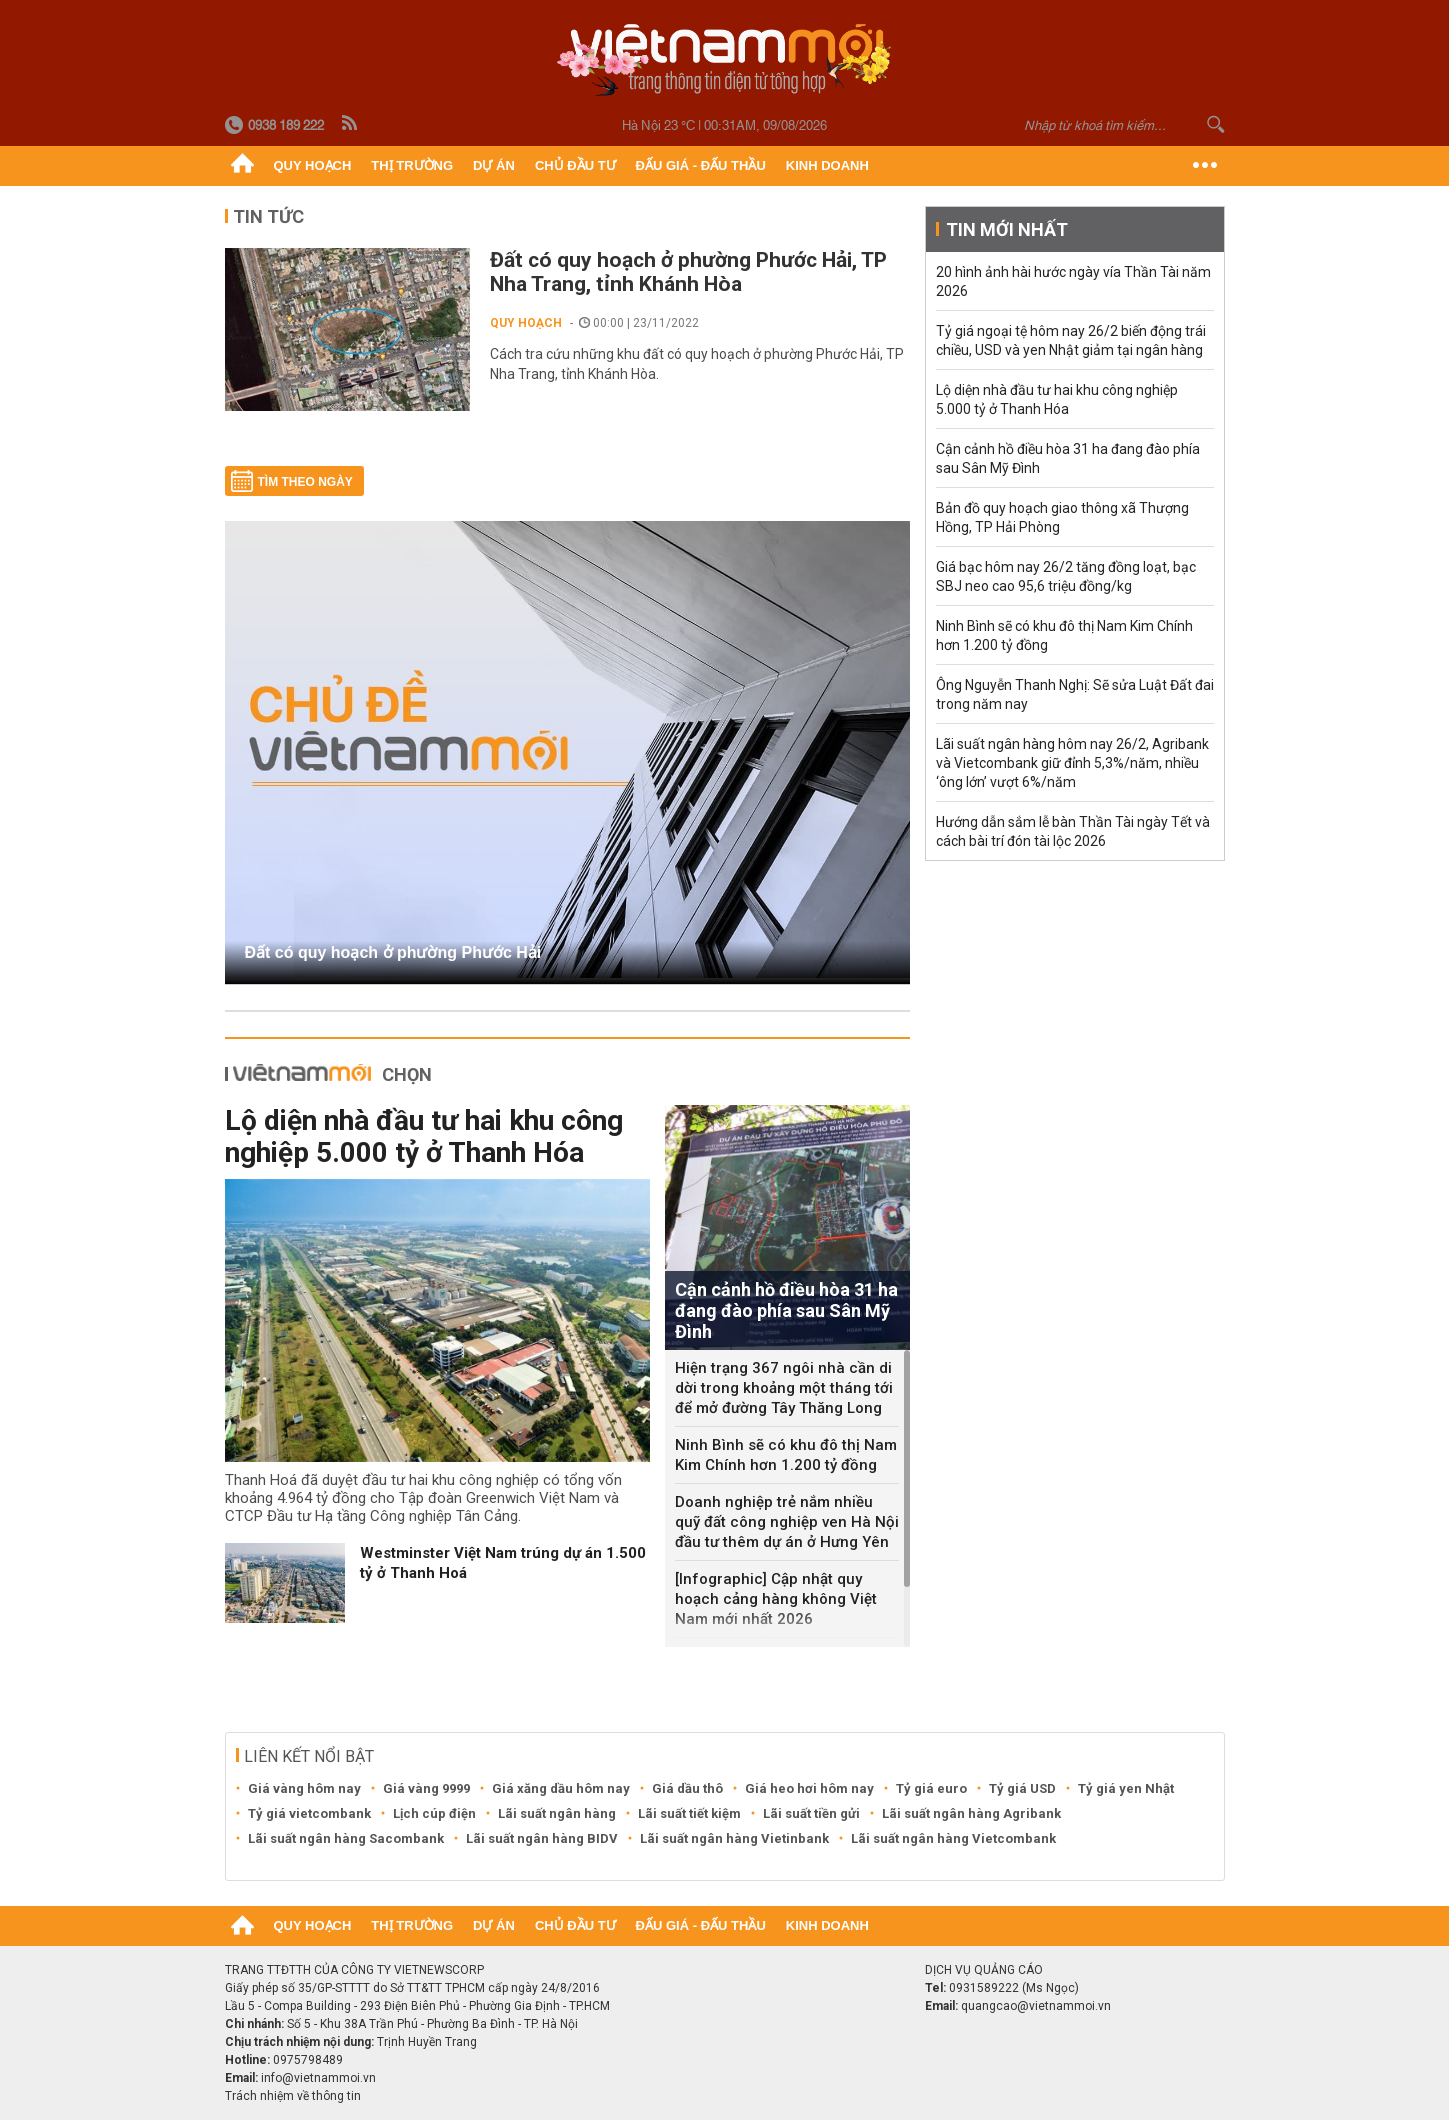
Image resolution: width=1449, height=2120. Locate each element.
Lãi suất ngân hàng (557, 1813)
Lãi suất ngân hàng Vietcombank (953, 1838)
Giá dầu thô (687, 1788)
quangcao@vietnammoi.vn (1036, 2006)
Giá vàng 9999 (426, 1788)
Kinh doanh (827, 165)
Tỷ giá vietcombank (309, 1813)
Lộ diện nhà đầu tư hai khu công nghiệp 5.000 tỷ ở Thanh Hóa (424, 1136)
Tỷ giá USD (1022, 1788)
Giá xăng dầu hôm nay (561, 1788)
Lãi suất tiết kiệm (689, 1813)
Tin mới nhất (1007, 229)
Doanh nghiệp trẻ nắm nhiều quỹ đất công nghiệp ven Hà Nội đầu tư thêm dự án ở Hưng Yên (787, 1522)
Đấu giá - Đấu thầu (701, 165)
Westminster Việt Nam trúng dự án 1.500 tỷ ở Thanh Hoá (503, 1563)
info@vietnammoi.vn (318, 2078)
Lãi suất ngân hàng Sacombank (346, 1838)
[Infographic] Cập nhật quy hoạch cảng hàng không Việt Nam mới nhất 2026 (776, 1599)
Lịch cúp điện (434, 1813)
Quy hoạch (313, 165)
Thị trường (412, 165)
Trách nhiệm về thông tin (293, 2096)
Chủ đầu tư (575, 165)
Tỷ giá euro (931, 1788)
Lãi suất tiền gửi (811, 1813)
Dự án (494, 165)
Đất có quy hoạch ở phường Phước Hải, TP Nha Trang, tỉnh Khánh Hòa (688, 272)
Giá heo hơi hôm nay (809, 1788)
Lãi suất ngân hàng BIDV (542, 1838)
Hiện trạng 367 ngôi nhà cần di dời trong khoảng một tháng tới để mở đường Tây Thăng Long (784, 1388)
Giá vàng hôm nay (304, 1788)
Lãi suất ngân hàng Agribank (971, 1813)
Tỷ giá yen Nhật (1126, 1788)
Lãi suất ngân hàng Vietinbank (734, 1838)
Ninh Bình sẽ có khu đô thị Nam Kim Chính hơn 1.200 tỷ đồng (786, 1455)
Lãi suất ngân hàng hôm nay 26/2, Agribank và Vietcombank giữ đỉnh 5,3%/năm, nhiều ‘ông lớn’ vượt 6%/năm (1072, 763)
